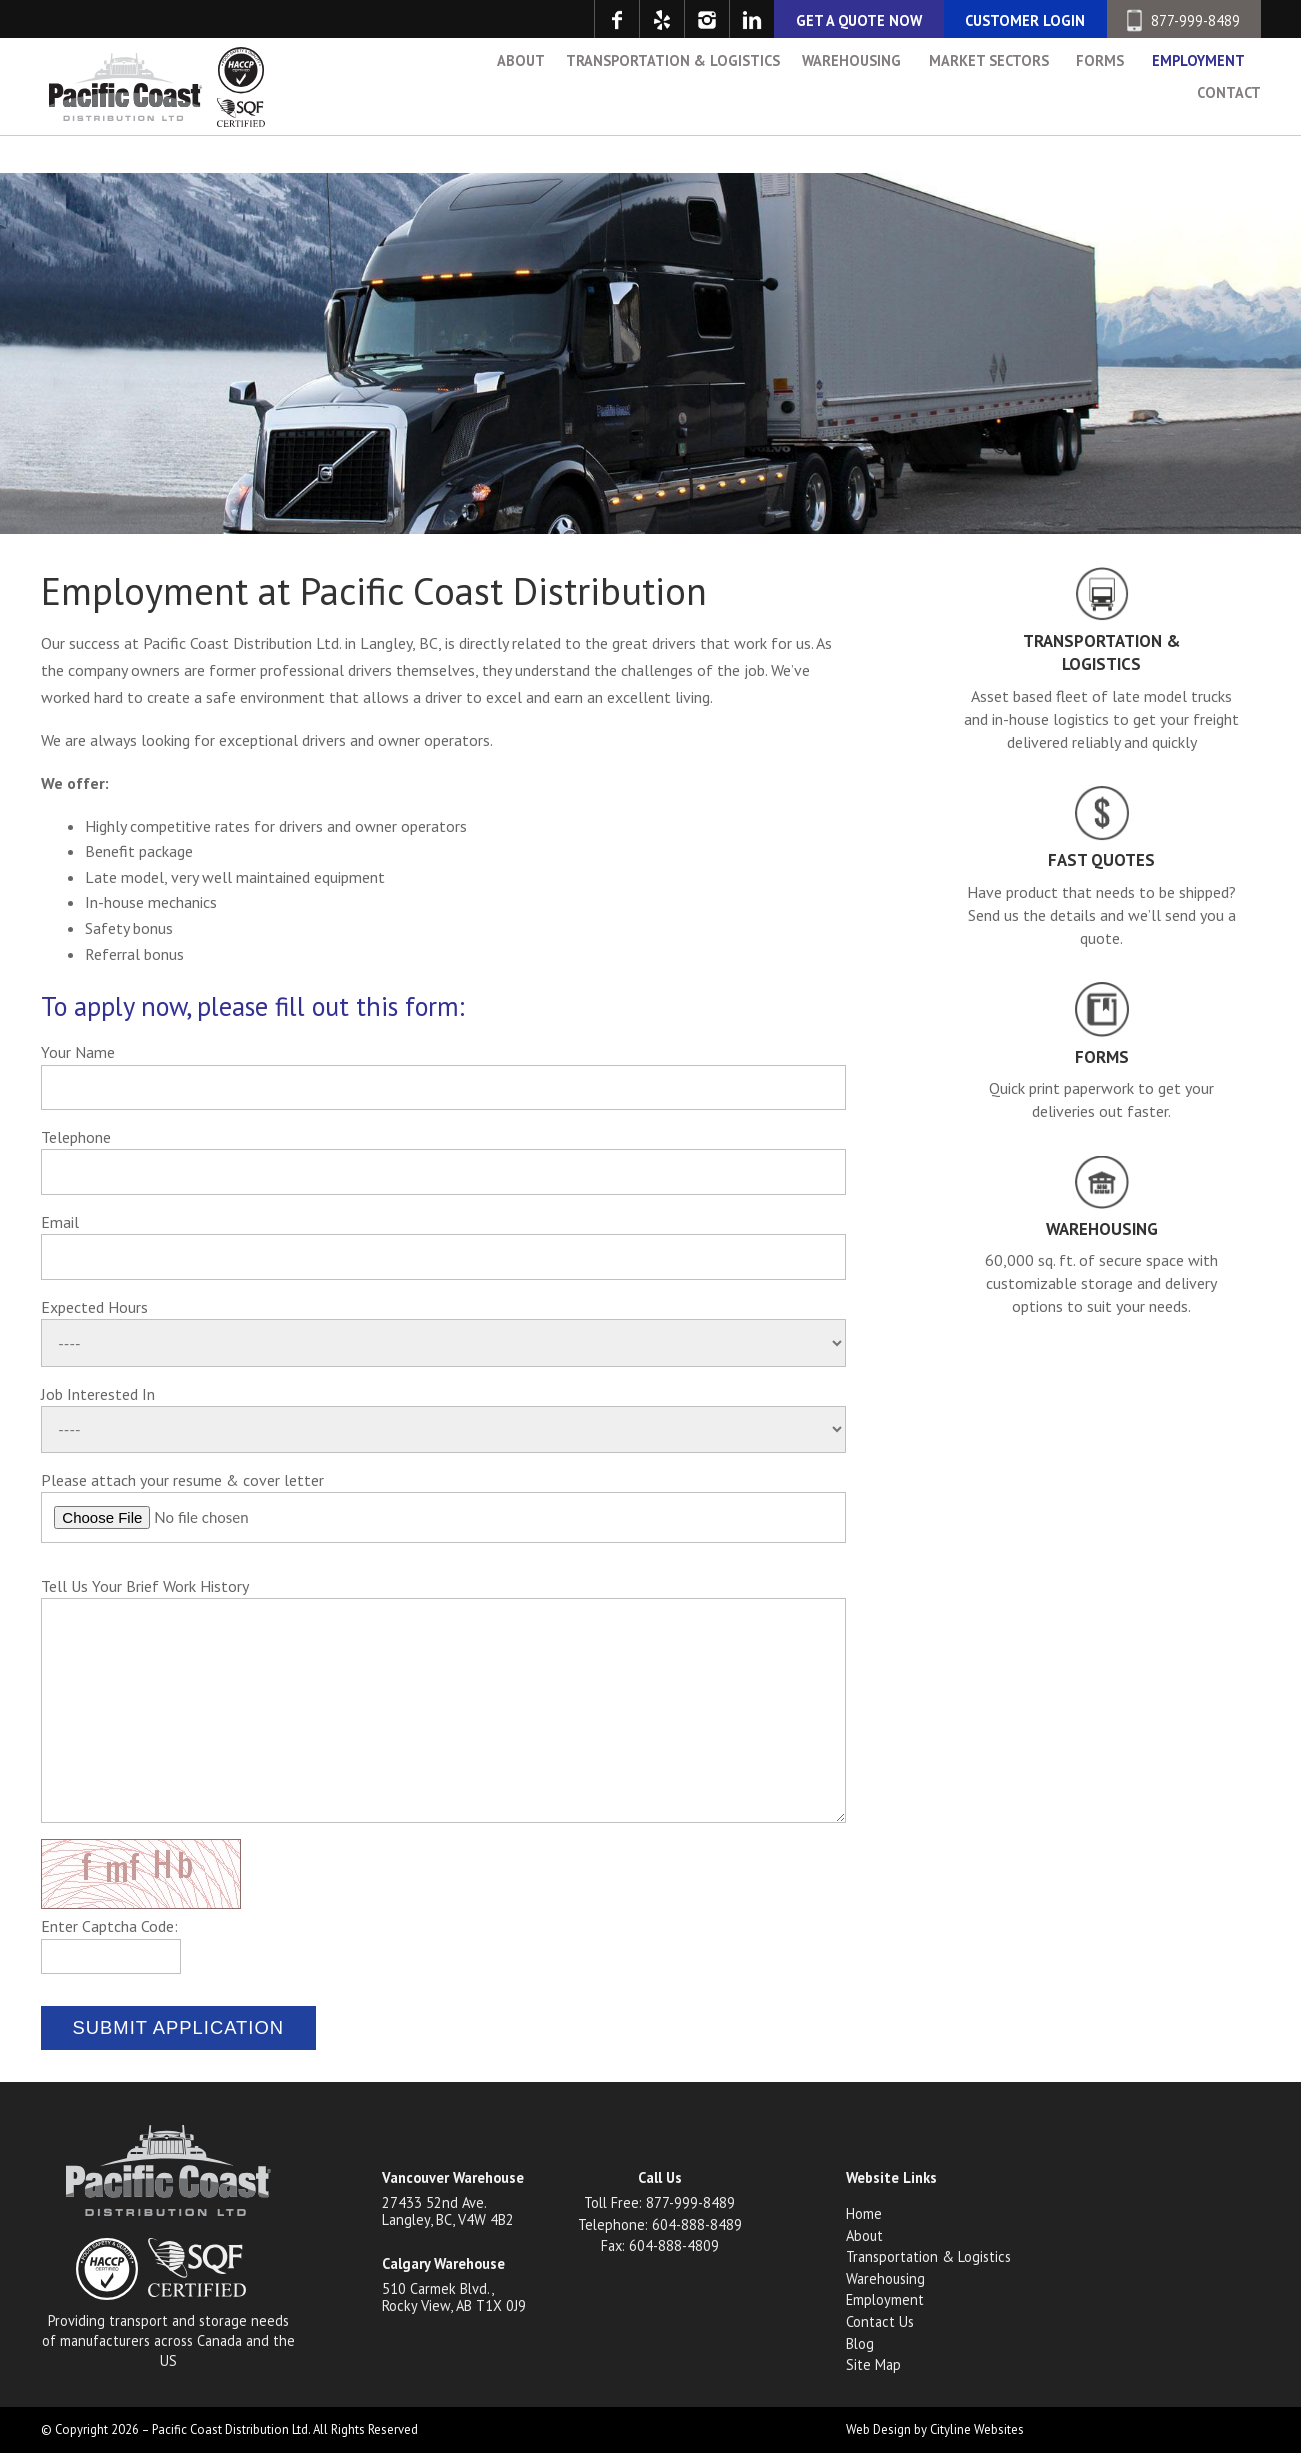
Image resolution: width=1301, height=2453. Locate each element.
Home (864, 2213)
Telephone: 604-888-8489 (660, 2224)
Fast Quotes (1101, 860)
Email (60, 1222)
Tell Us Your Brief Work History (144, 1586)
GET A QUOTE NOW (859, 20)
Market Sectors (989, 110)
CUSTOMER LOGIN (1025, 20)
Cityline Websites (977, 2429)
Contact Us (880, 2321)
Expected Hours (94, 1307)
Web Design (878, 2429)
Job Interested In (98, 1394)
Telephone (76, 1137)
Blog (860, 2343)
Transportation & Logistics (673, 110)
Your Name (78, 1052)
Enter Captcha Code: (109, 1926)
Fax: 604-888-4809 (660, 2245)
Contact (1229, 142)
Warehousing (851, 110)
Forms (1100, 110)
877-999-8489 (1183, 20)
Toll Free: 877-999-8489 (659, 2202)
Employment (1198, 110)
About (521, 110)
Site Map (873, 2364)
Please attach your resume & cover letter (182, 1480)
